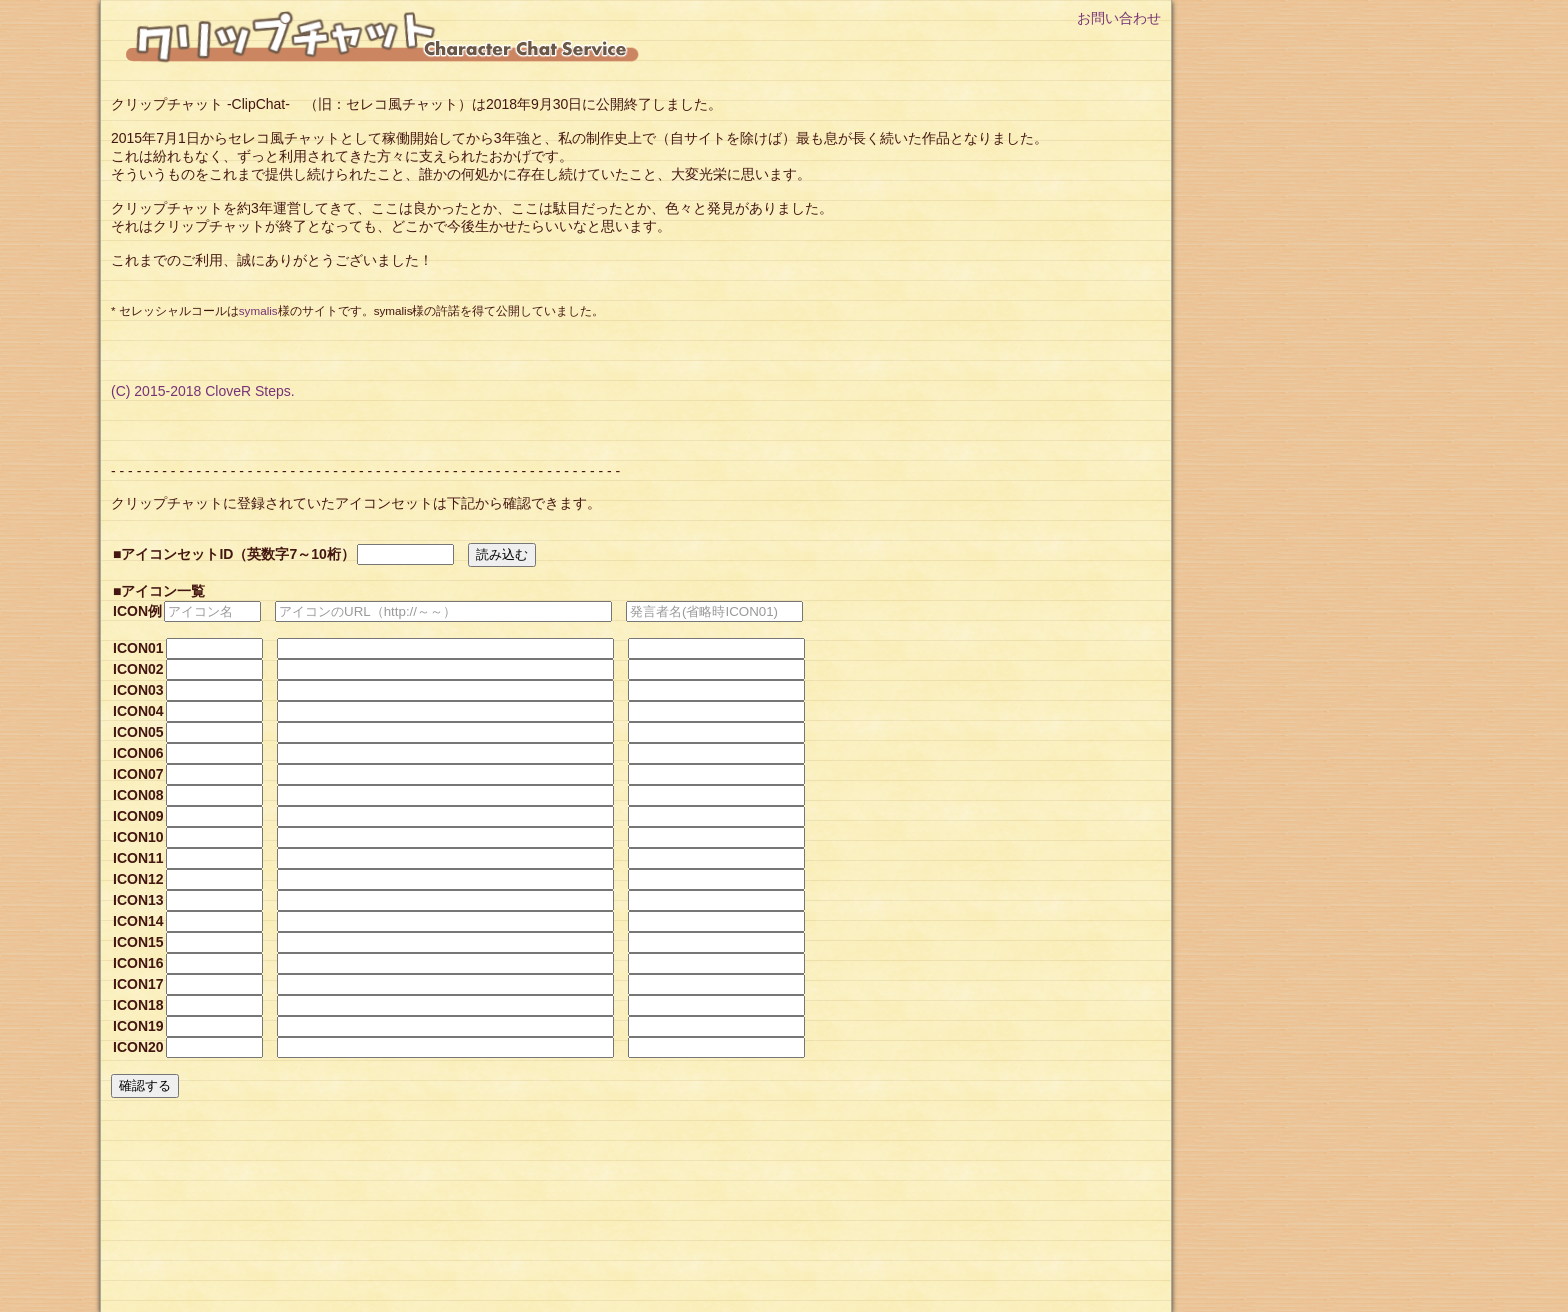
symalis (258, 310)
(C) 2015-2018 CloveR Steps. (203, 391)
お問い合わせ (1119, 18)
